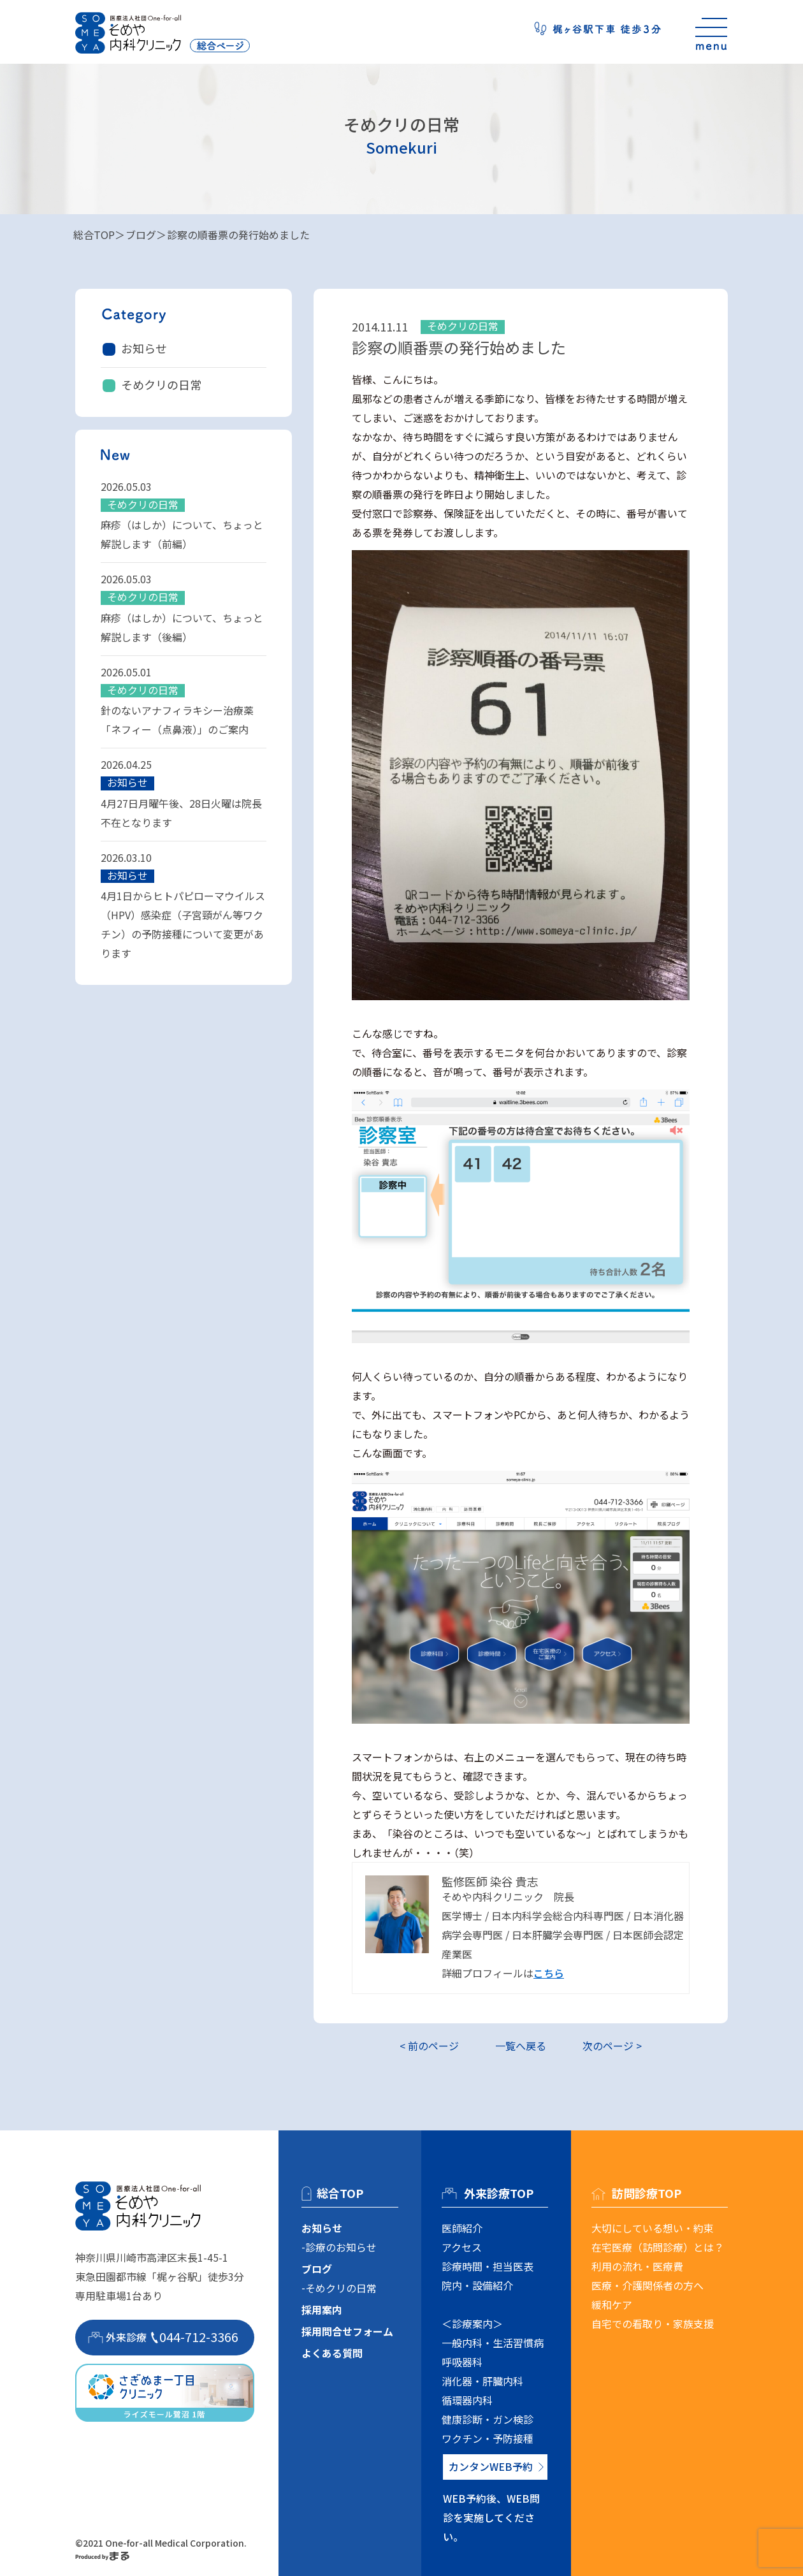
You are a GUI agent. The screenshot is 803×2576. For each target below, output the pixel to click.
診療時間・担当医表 (487, 2266)
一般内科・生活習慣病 (493, 2342)
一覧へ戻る (520, 2045)
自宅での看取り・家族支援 (652, 2323)
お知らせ (144, 348)
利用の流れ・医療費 (637, 2266)
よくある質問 (332, 2353)
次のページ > (612, 2045)
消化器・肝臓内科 (482, 2381)
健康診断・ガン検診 (487, 2419)
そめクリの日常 (161, 384)
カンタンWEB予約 (491, 2466)
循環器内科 (467, 2400)
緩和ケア (611, 2304)
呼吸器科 (462, 2361)
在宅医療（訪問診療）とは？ (657, 2247)
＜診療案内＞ (472, 2323)
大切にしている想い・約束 (652, 2228)
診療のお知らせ (341, 2247)
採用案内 (321, 2309)
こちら (548, 1973)
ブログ (141, 234)
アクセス (462, 2247)
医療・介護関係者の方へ (647, 2285)
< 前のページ (429, 2045)
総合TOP (94, 234)
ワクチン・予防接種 (487, 2438)
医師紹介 (462, 2228)
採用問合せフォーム (347, 2331)
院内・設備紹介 (477, 2285)
